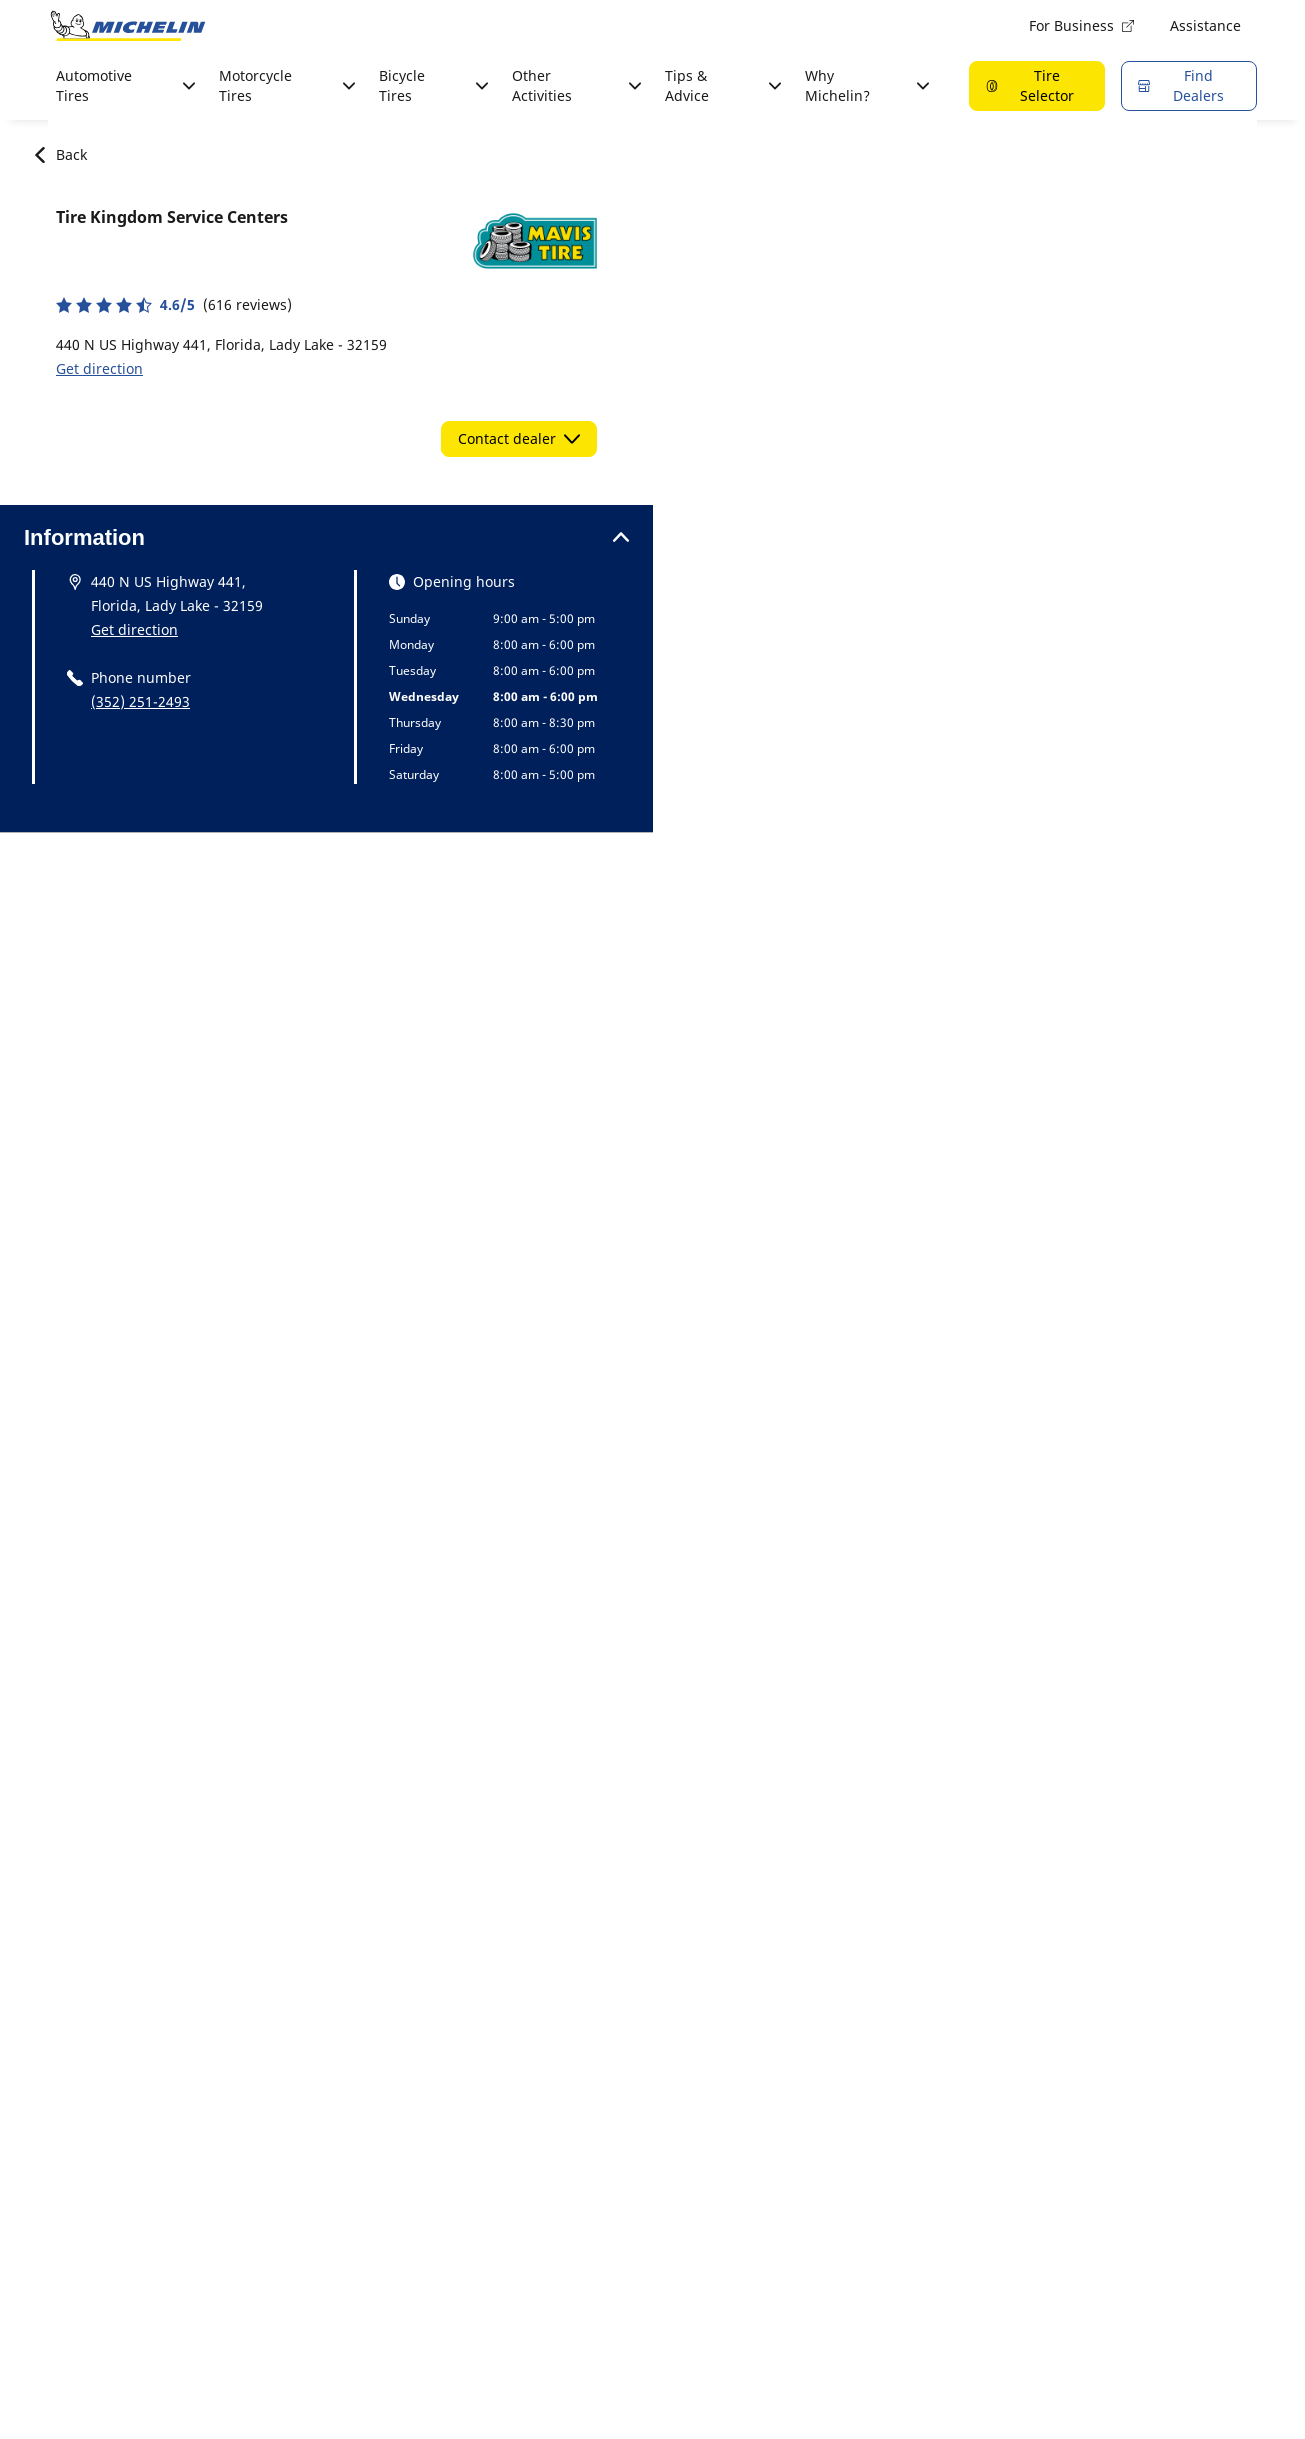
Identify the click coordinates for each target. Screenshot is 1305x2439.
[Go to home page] (128, 26)
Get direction (99, 368)
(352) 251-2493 (140, 701)
